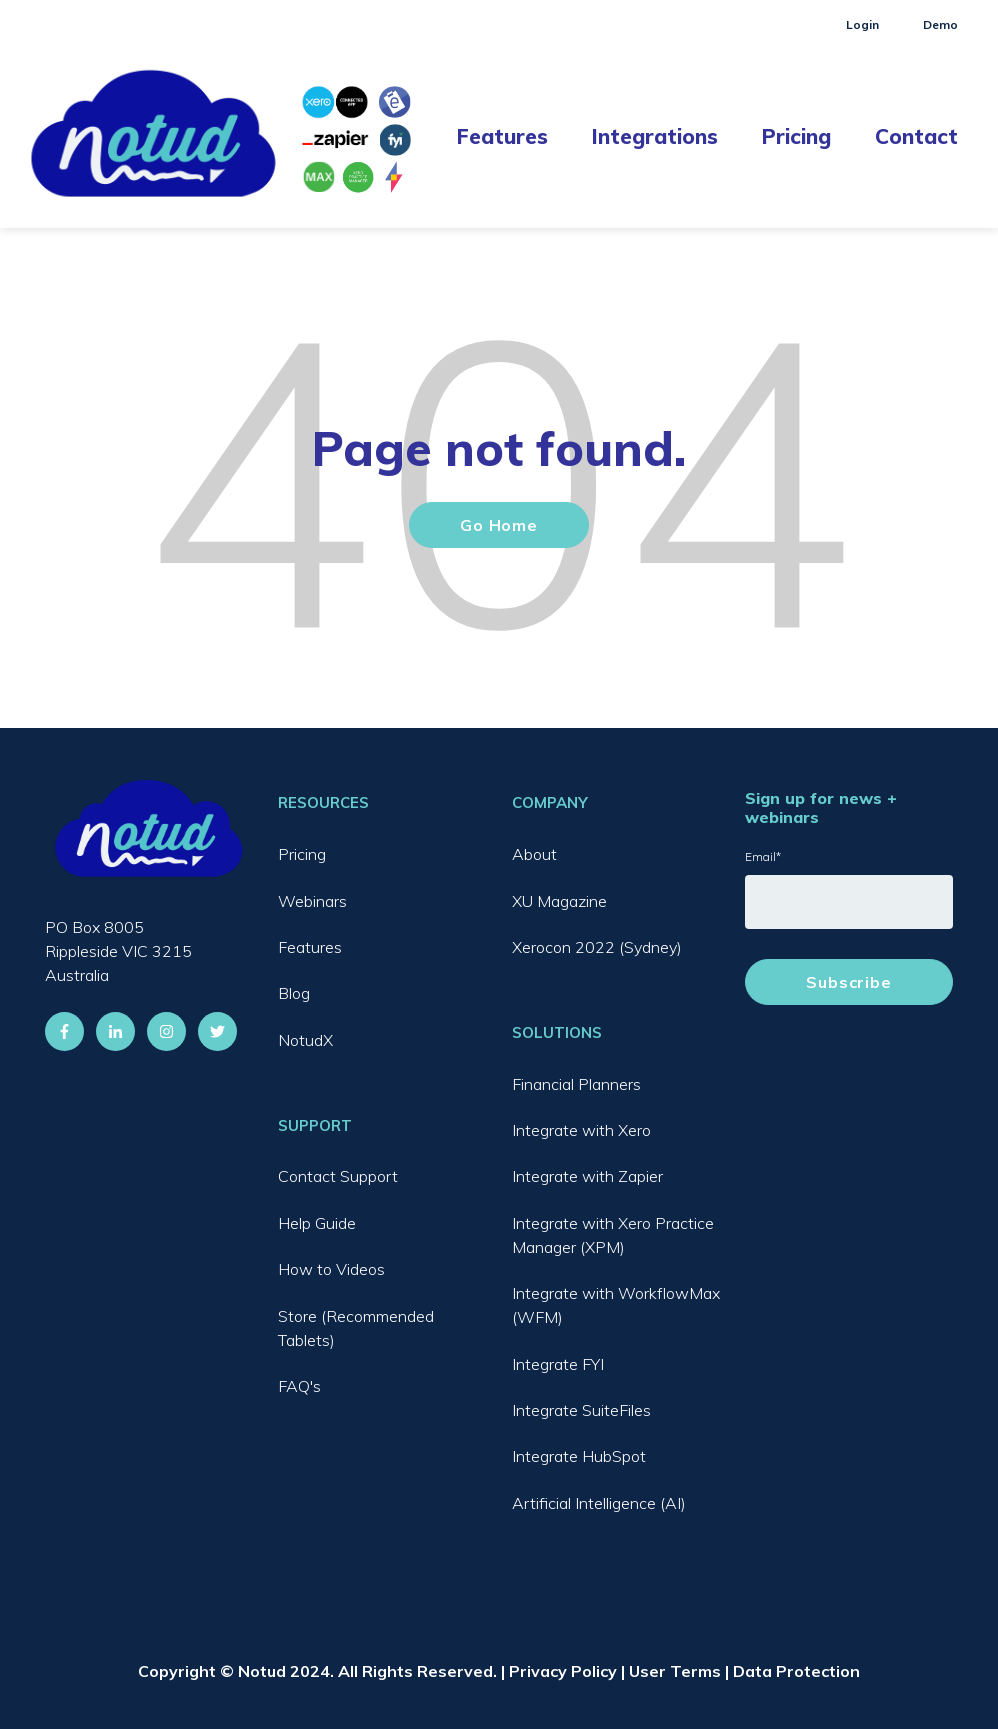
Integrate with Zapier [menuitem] (587, 1176)
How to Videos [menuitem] (331, 1269)
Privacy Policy (563, 1671)
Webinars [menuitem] (312, 901)
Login (862, 24)
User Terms (675, 1671)
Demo (940, 24)
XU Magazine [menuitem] (559, 901)
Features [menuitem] (310, 947)
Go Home (499, 525)
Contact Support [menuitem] (338, 1176)
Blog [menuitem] (294, 993)
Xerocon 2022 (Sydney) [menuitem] (597, 947)
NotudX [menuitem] (305, 1040)
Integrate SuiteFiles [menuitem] (581, 1410)
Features (502, 136)
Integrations (655, 136)
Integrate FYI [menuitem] (558, 1364)
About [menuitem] (534, 854)
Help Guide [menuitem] (317, 1223)
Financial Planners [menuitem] (576, 1084)
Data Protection (796, 1671)
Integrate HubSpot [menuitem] (579, 1456)
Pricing (796, 136)
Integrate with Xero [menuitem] (581, 1130)
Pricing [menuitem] (302, 854)
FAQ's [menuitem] (299, 1386)
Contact (916, 136)
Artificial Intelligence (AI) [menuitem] (599, 1503)
